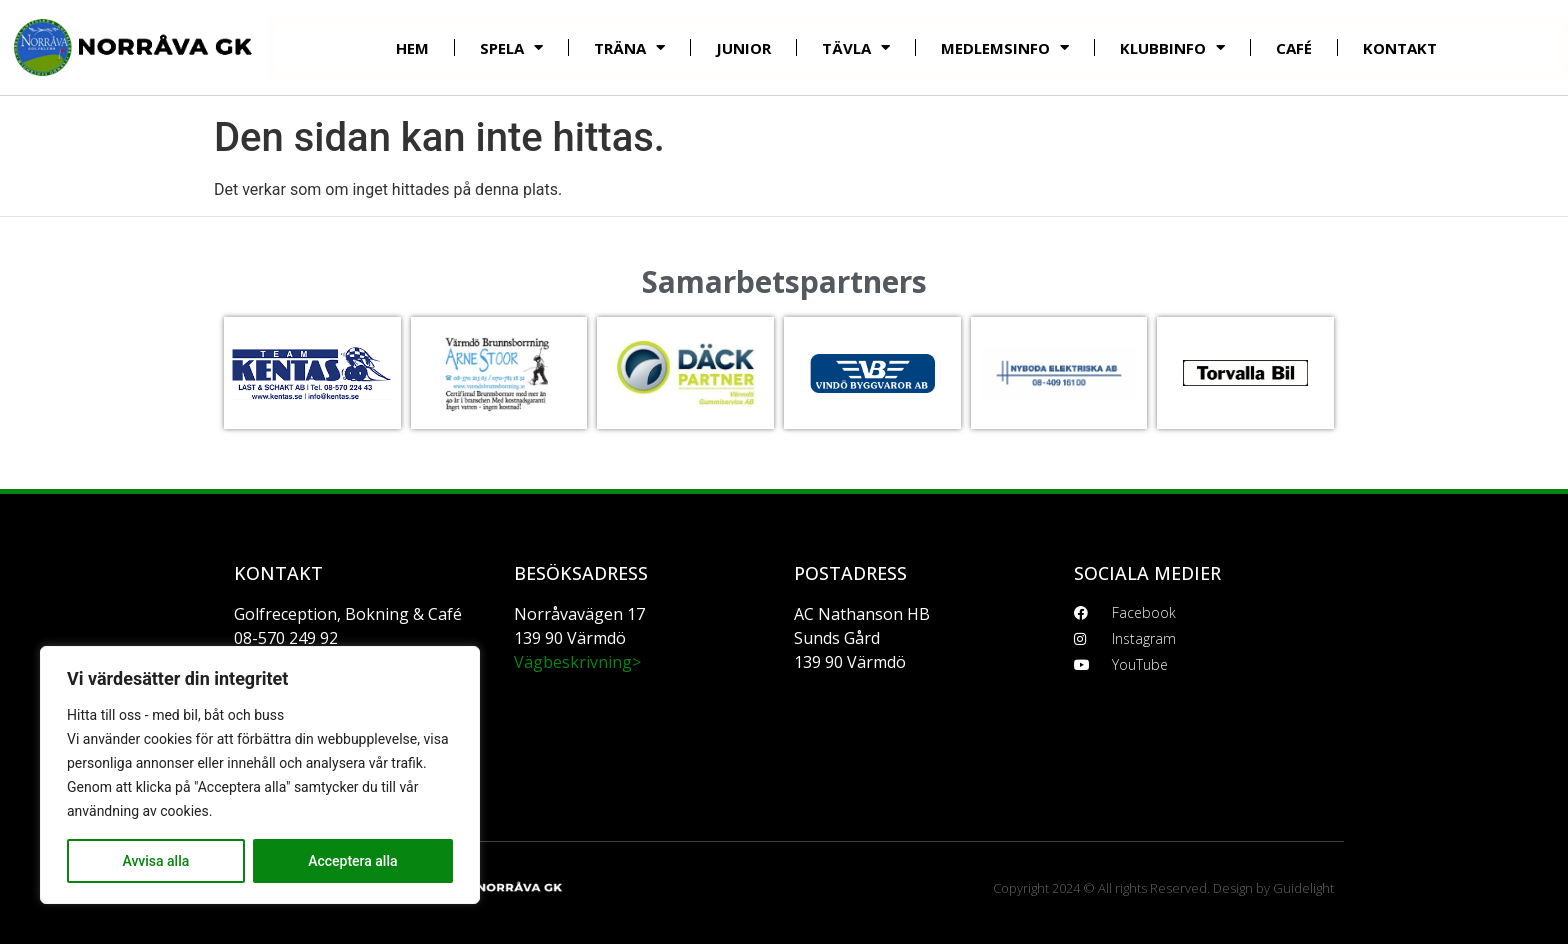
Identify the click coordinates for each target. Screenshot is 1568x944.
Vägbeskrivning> (577, 662)
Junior (743, 48)
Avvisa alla (155, 861)
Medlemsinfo (1005, 47)
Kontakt (1400, 48)
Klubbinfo (1172, 47)
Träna (629, 47)
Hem (412, 48)
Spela (511, 47)
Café (1294, 48)
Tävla (856, 47)
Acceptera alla (352, 861)
